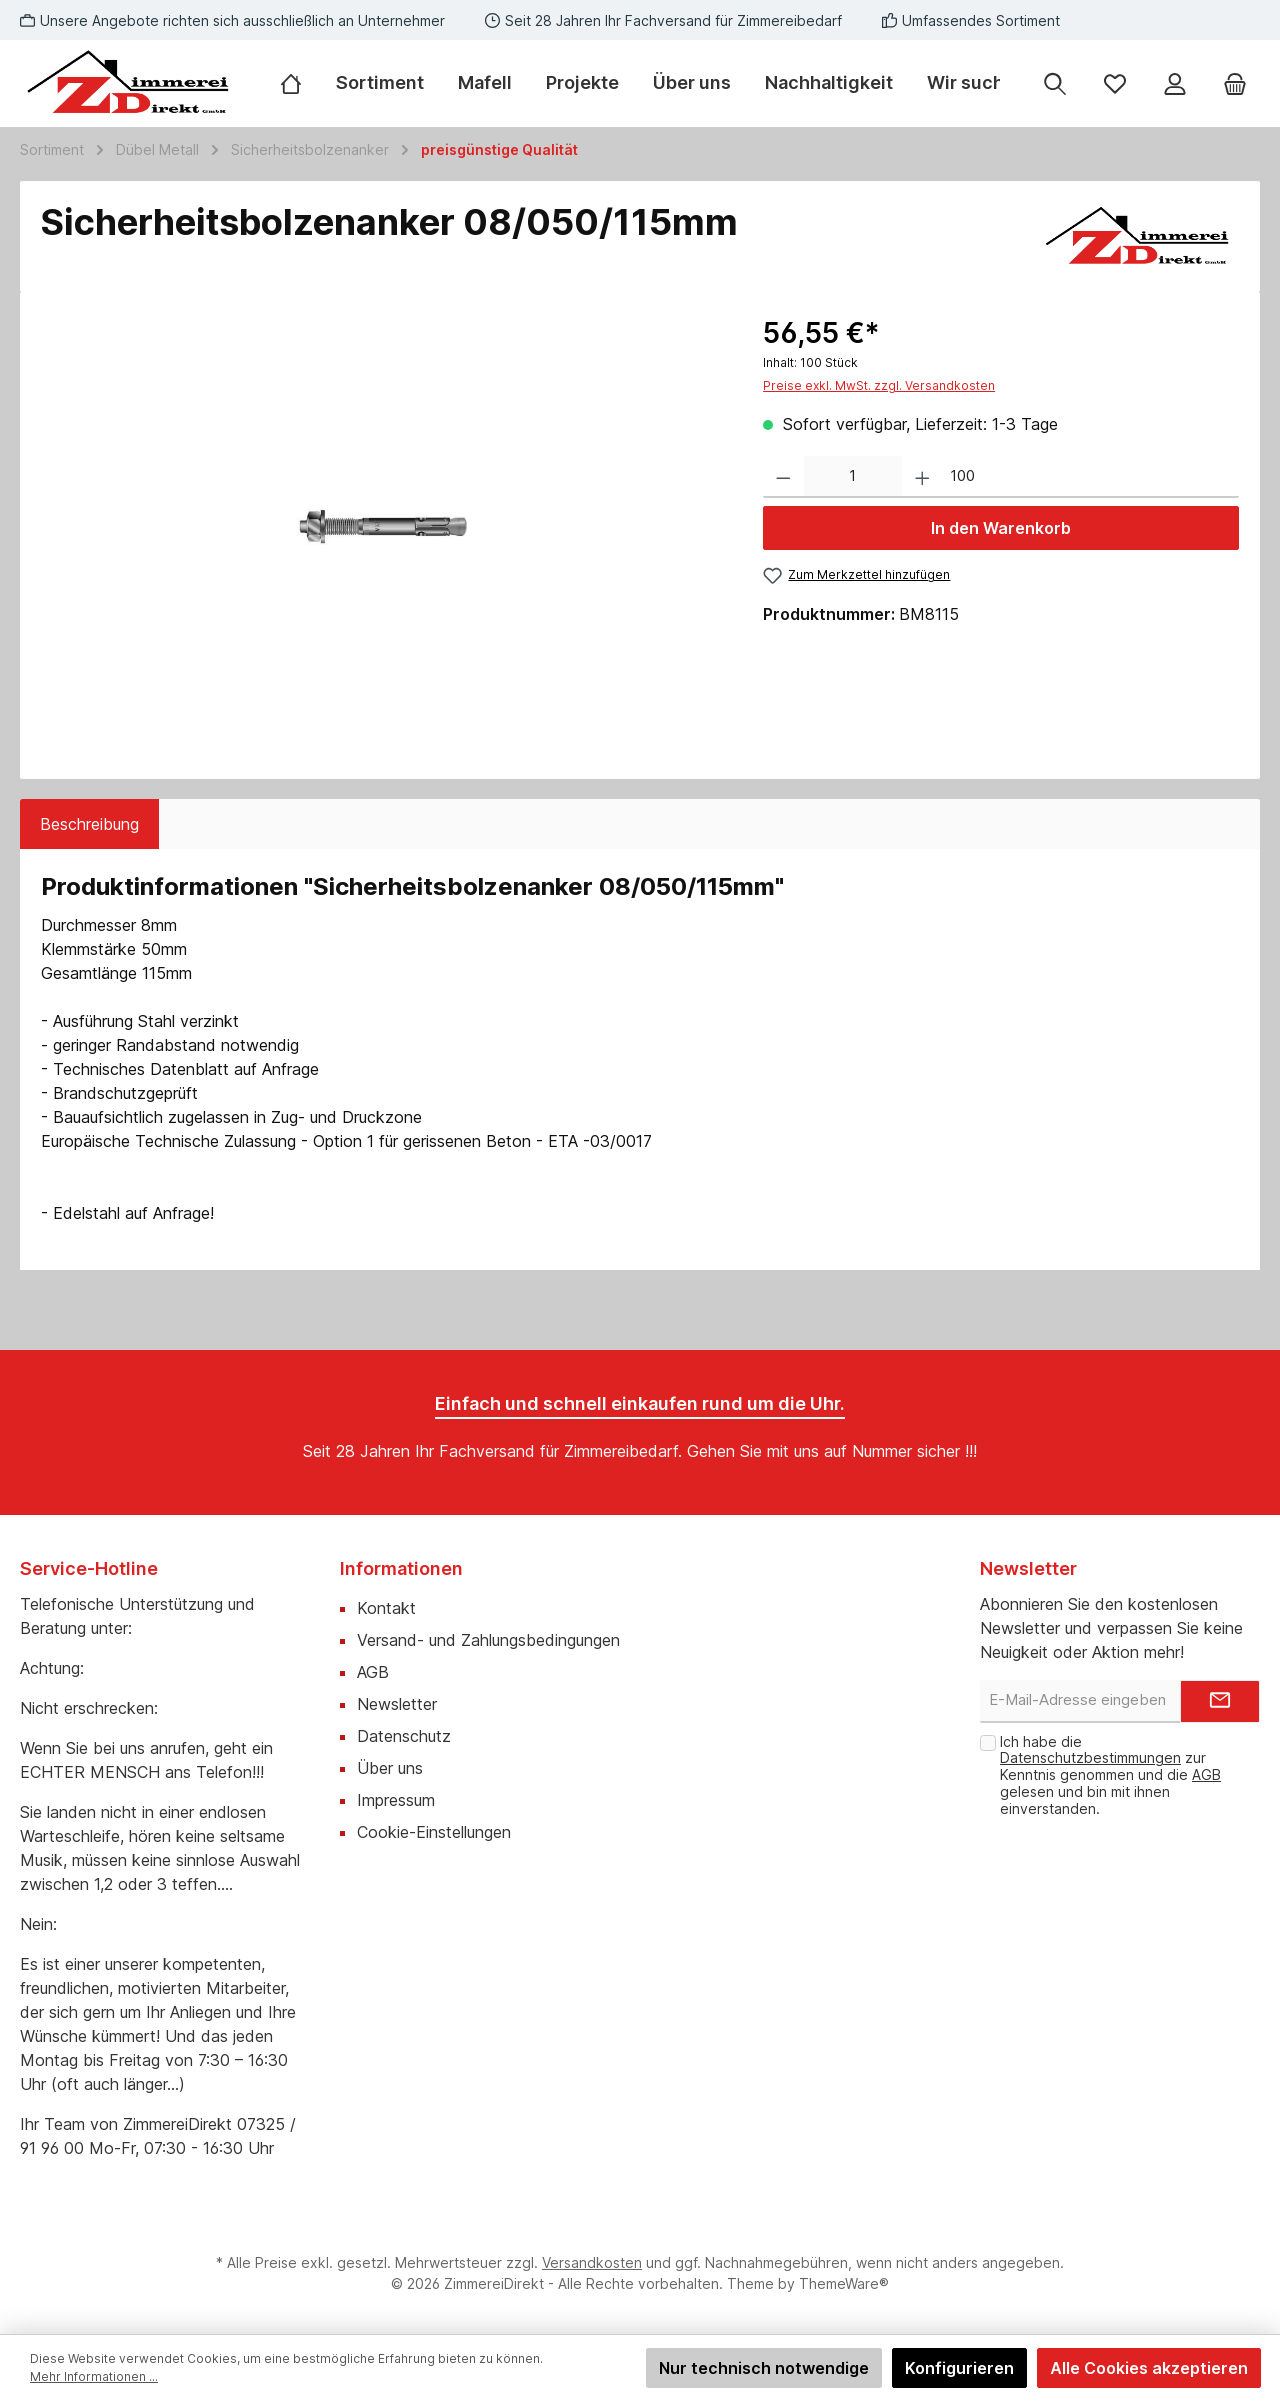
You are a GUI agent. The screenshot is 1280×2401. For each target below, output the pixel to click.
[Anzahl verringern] (783, 477)
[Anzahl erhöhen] (922, 477)
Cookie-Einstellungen (434, 1832)
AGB (373, 1672)
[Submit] (1220, 1701)
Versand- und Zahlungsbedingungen (488, 1640)
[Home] (299, 83)
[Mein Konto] (1175, 83)
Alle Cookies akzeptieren (1149, 2368)
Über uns (390, 1768)
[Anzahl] (853, 477)
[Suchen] (1055, 83)
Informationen (401, 1568)
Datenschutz (404, 1736)
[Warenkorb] (1235, 83)
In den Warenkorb (1001, 528)
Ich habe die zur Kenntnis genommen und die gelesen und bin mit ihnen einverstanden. (1110, 1775)
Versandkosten (592, 2262)
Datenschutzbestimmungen (1090, 1757)
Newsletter (397, 1704)
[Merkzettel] (1115, 83)
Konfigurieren (959, 2368)
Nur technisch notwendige (764, 2368)
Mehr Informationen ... (94, 2376)
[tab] (89, 824)
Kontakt (386, 1608)
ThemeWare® (844, 2283)
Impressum (396, 1800)
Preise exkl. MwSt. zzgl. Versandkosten (879, 385)
